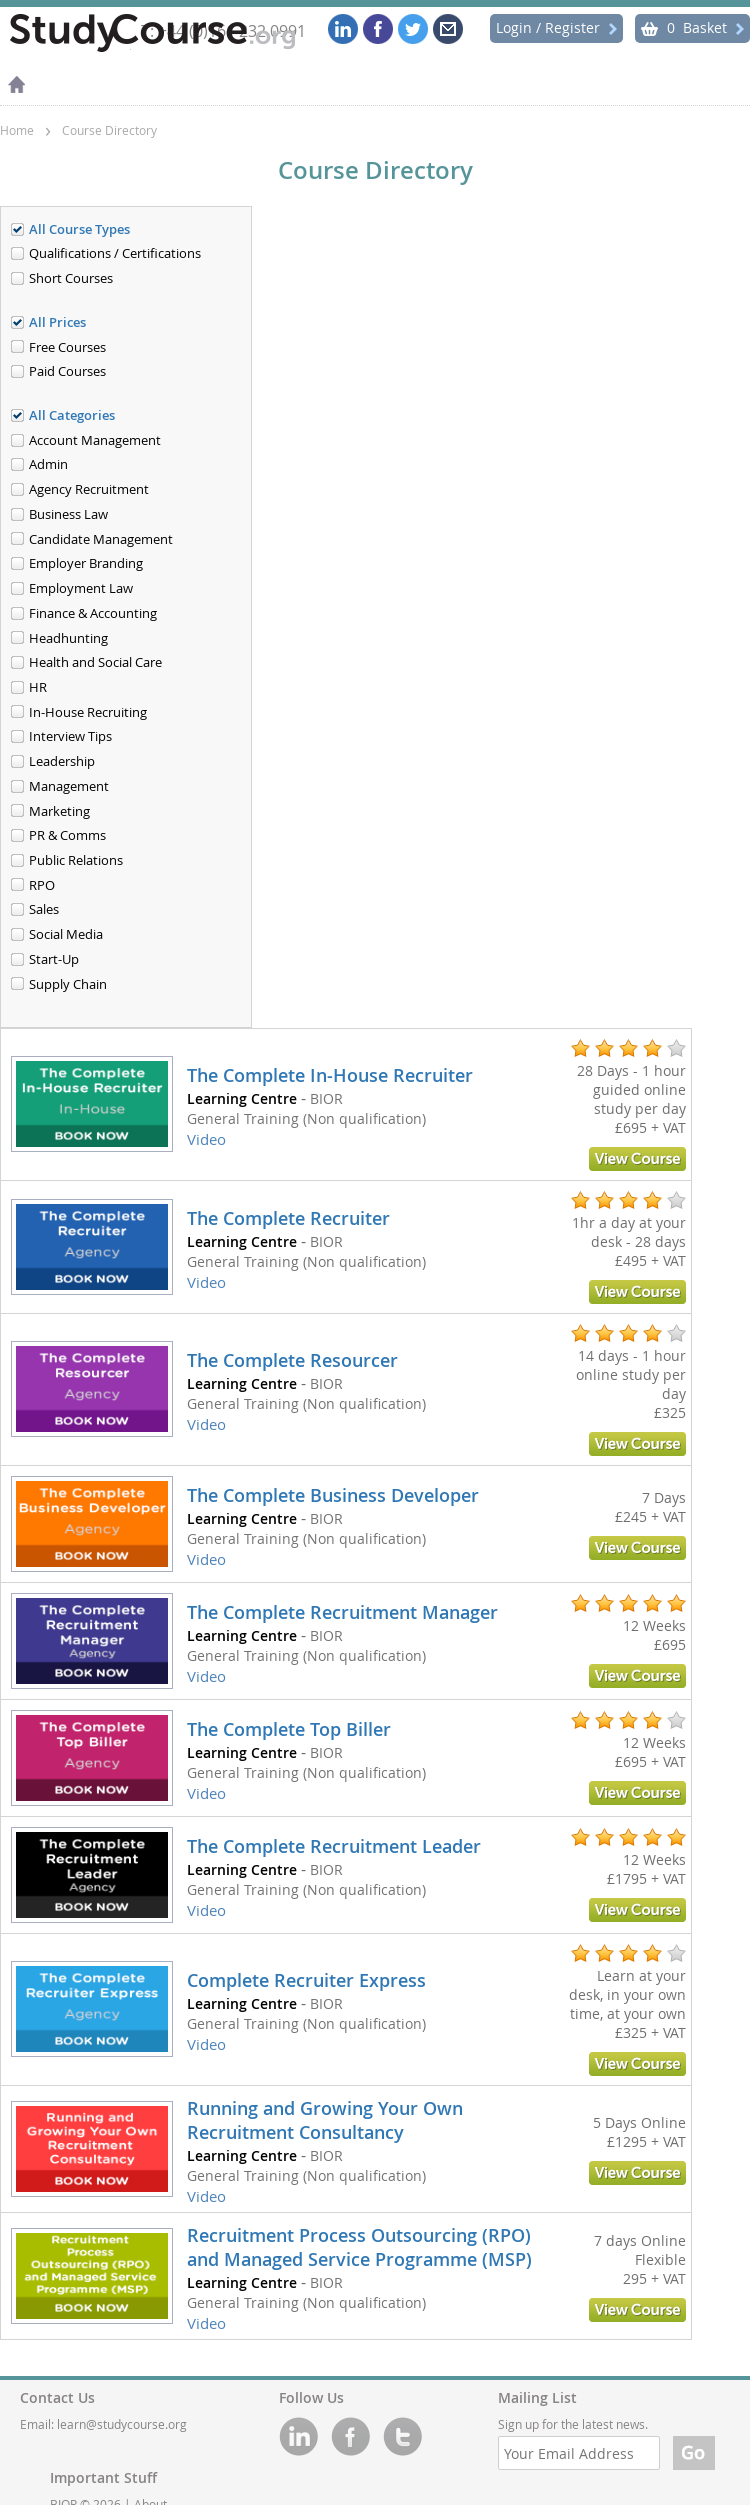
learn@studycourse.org (122, 2424)
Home (17, 130)
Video (206, 1139)
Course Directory (109, 130)
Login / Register (556, 27)
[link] (346, 1105)
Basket (692, 27)
